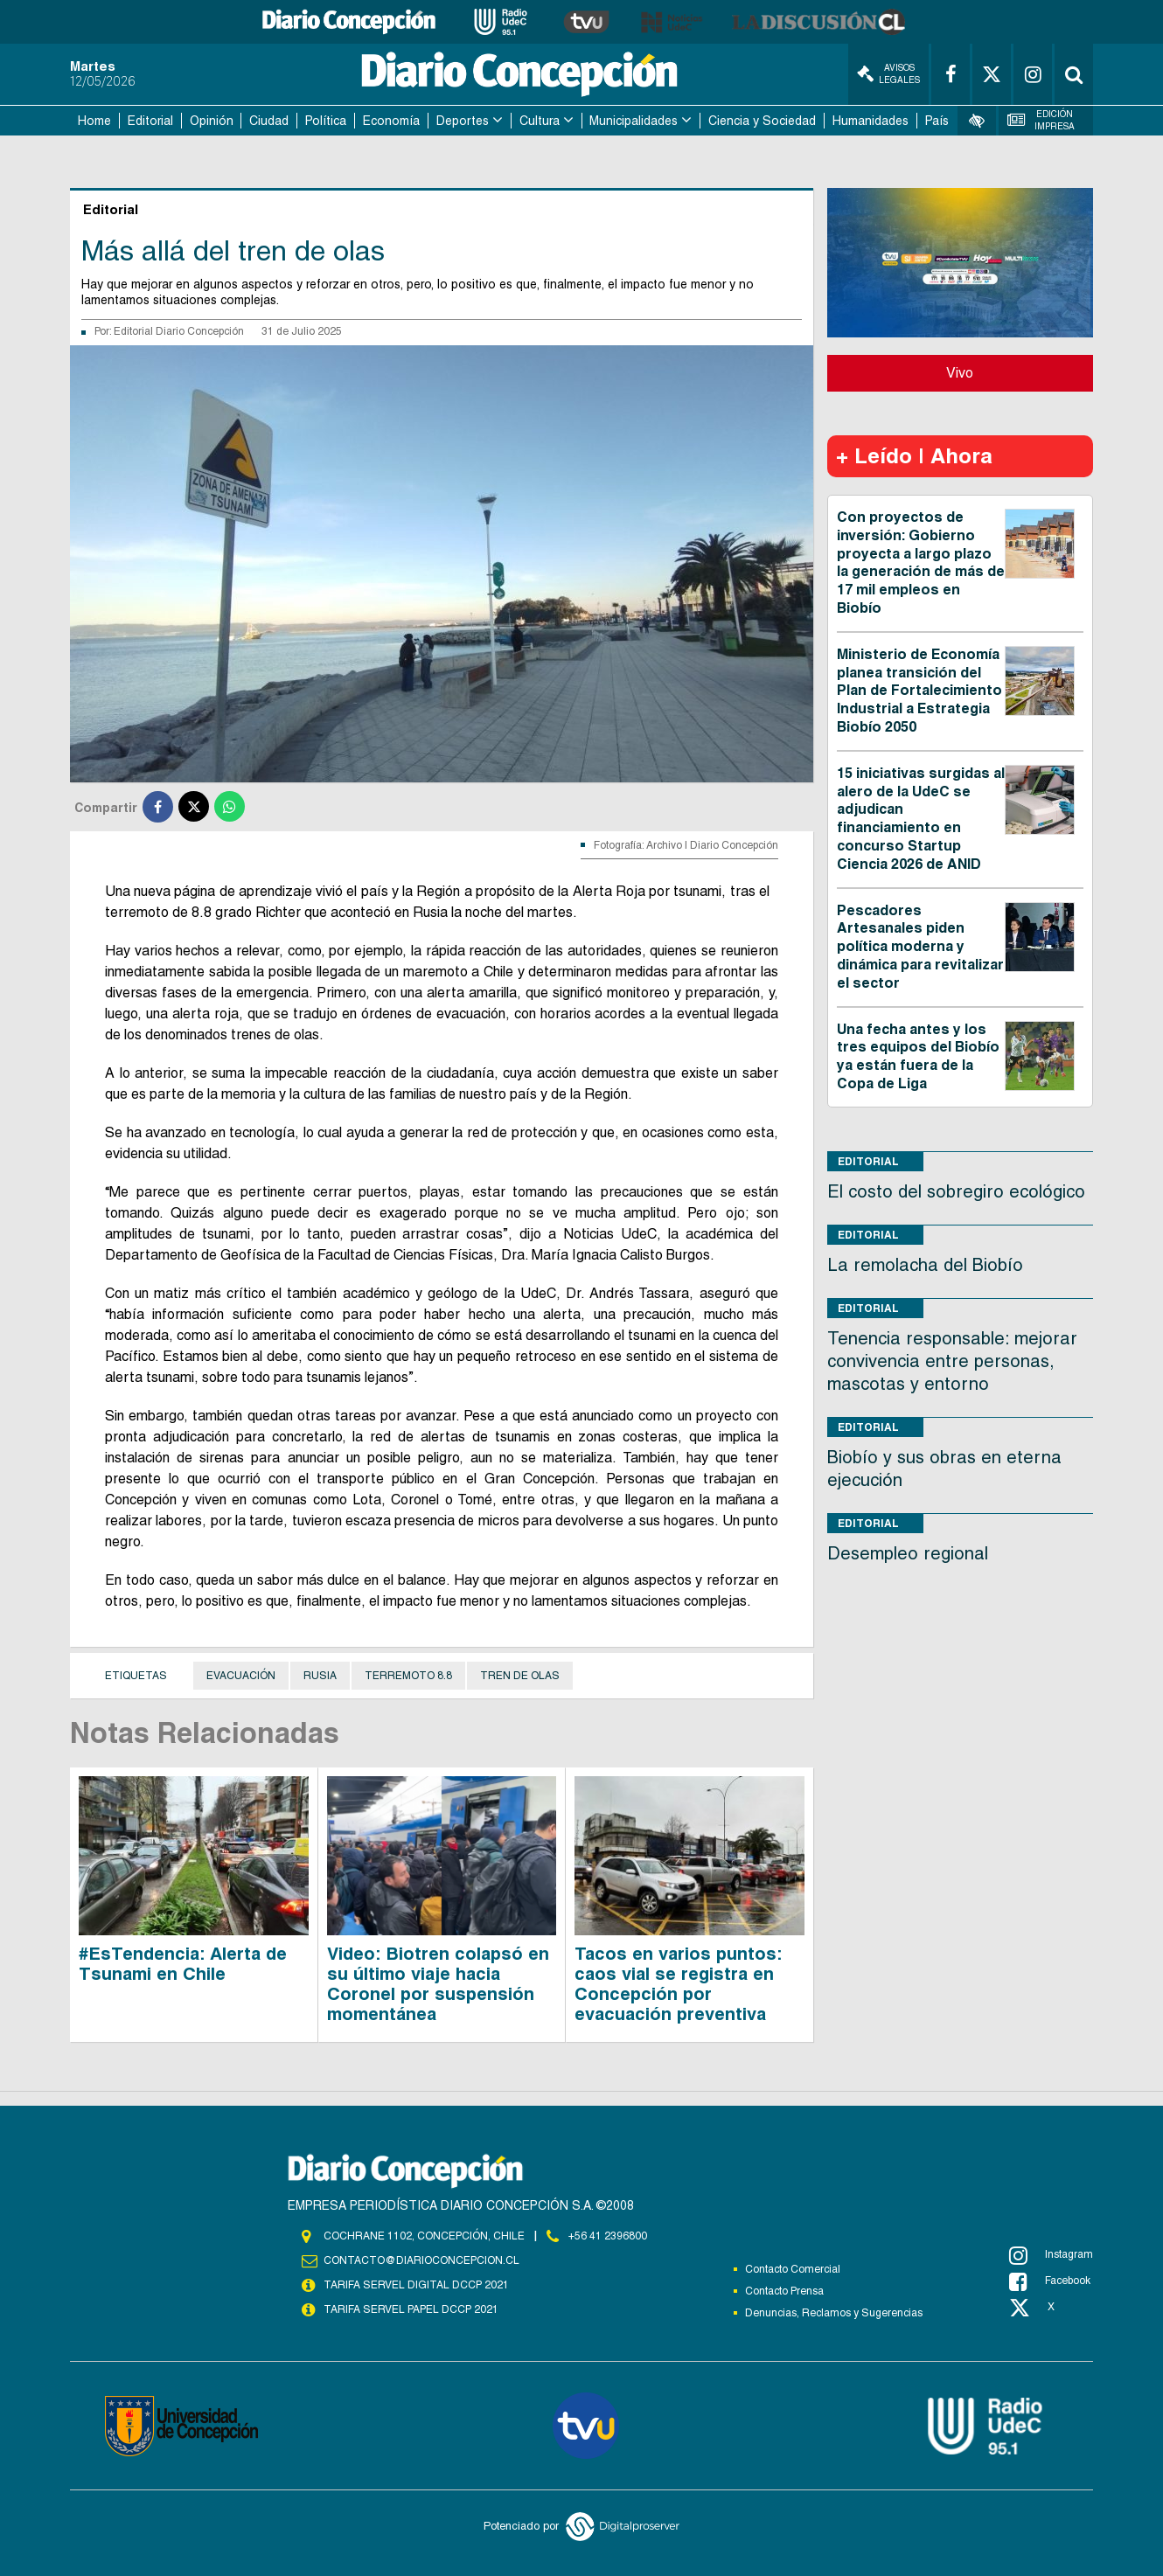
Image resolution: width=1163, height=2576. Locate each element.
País (937, 121)
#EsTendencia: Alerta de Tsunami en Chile (183, 1963)
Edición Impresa (1041, 120)
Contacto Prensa (784, 2291)
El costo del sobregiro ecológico (956, 1191)
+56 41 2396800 (607, 2236)
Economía (391, 121)
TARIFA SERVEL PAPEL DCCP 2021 (411, 2309)
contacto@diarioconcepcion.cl (421, 2260)
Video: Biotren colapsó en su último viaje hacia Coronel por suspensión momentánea (438, 1983)
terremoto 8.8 (408, 1676)
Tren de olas (520, 1676)
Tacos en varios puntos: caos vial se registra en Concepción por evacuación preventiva (678, 1983)
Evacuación (240, 1676)
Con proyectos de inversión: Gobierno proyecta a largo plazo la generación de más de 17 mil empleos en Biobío (921, 562)
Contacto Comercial (792, 2269)
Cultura (539, 121)
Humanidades (870, 121)
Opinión (211, 121)
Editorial (150, 121)
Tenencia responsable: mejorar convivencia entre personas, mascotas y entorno (952, 1361)
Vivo (959, 373)
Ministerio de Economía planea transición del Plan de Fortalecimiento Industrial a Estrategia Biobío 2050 (919, 690)
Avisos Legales (888, 74)
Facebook (1049, 2281)
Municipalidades (633, 121)
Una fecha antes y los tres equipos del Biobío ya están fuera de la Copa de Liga (918, 1056)
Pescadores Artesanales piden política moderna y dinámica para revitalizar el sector (920, 946)
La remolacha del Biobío (925, 1264)
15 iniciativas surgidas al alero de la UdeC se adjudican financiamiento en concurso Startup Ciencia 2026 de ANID (921, 818)
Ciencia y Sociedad (762, 121)
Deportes (462, 121)
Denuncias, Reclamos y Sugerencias (834, 2313)
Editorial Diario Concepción (179, 331)
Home (94, 121)
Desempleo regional (907, 1553)
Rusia (320, 1676)
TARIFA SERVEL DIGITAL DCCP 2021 (416, 2285)
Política (325, 121)
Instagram (1051, 2255)
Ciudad (269, 121)
